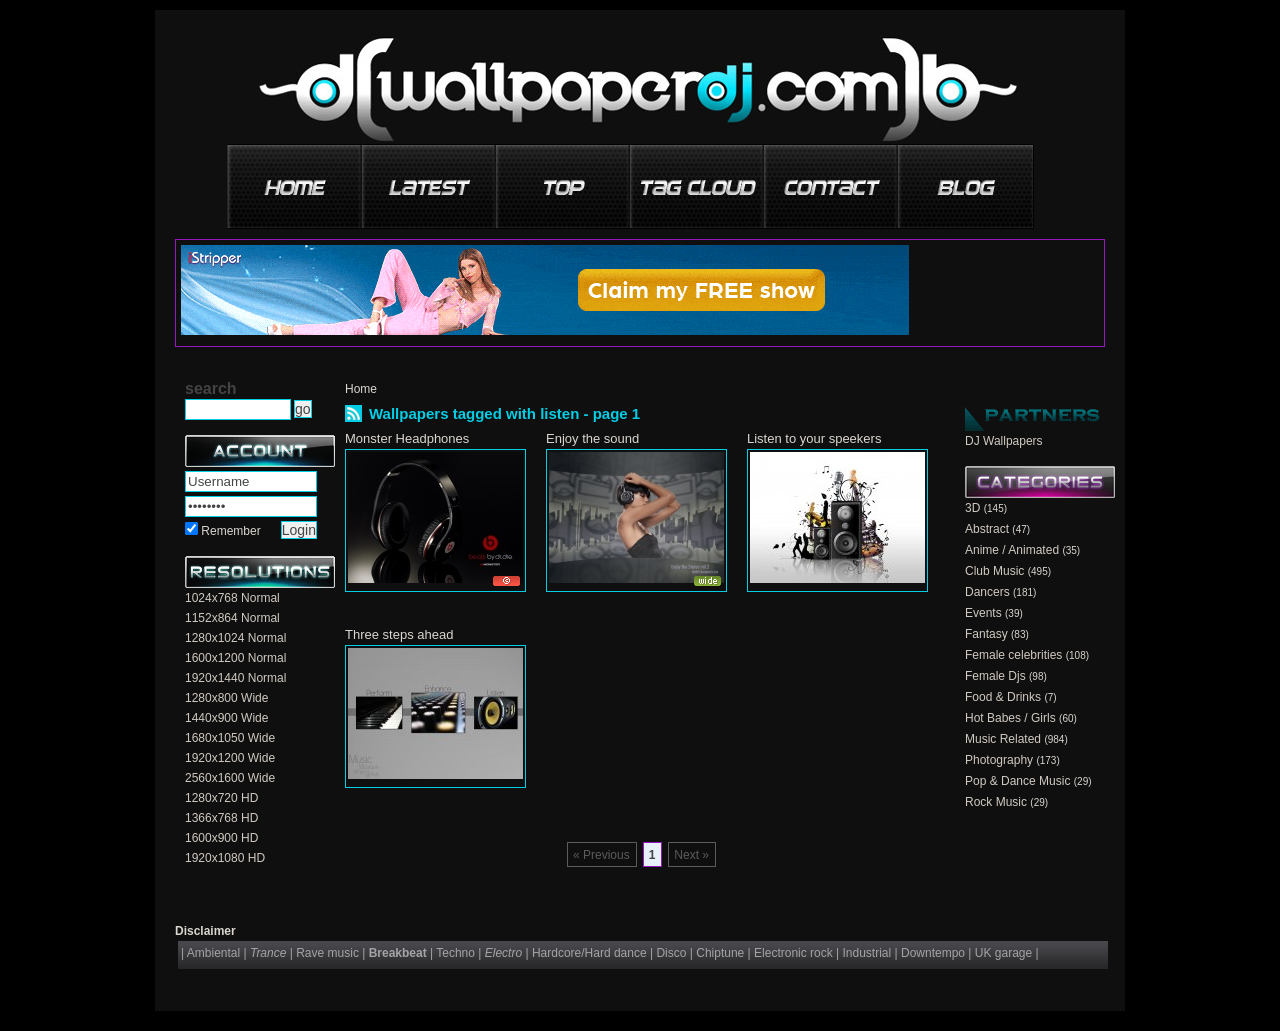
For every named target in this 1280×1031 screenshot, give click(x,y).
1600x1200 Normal (235, 658)
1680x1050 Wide (230, 738)
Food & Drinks (1003, 697)
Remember (230, 531)
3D (972, 508)
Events (983, 613)
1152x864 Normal (232, 618)
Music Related (1003, 739)
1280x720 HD (221, 798)
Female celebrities (1013, 655)
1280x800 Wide (226, 698)
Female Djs (995, 676)
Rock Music (996, 802)
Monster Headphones (407, 438)
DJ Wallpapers (1004, 441)
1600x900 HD (221, 838)
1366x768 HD (221, 818)
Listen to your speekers (814, 438)
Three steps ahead (399, 634)
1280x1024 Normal (235, 638)
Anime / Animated (1012, 550)
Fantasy (986, 634)
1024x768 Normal (232, 598)
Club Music (994, 571)
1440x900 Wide (226, 718)
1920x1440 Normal (235, 678)
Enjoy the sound (592, 438)
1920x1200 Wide (230, 758)
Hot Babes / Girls (1010, 718)
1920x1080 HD (225, 858)
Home (361, 389)
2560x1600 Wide (230, 778)
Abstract (987, 529)
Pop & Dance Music (1017, 781)
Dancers (987, 592)
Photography (999, 760)
